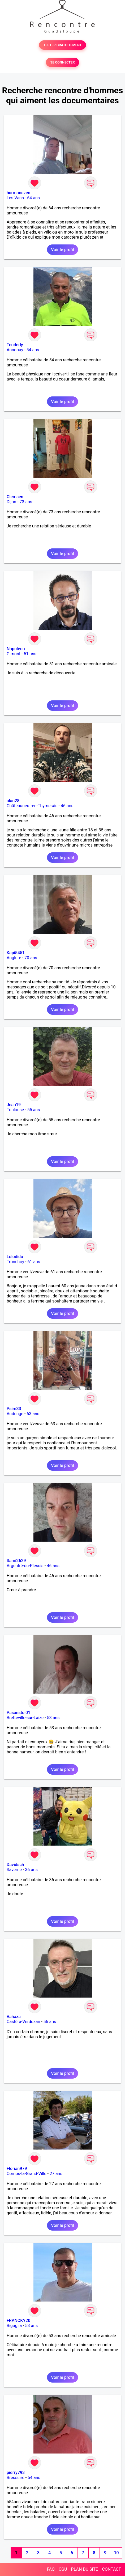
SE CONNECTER (62, 62)
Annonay (15, 349)
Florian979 (17, 2168)
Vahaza (14, 2016)
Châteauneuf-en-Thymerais (32, 805)
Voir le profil (62, 249)
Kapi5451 (16, 952)
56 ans (50, 2021)
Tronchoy (15, 1261)
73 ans (26, 501)
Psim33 (14, 1408)
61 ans (33, 1261)
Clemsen (15, 496)
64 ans (33, 197)
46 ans (67, 805)
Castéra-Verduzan (23, 2021)
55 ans (33, 1109)
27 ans (56, 2173)
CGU (63, 2569)
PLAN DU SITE (84, 2569)
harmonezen (18, 192)
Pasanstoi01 (18, 1712)
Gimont (13, 653)
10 (116, 2552)
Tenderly (15, 344)
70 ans (30, 957)
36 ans (31, 1869)
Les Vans (15, 197)
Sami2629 (16, 1560)
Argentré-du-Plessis (25, 1565)
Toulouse (15, 1109)
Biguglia (14, 2325)
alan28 (13, 800)
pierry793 (16, 2472)
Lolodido (15, 1256)
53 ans (53, 1717)
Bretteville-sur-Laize (25, 1717)
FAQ (51, 2569)
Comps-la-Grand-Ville (26, 2173)
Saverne (14, 1869)
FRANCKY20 (18, 2320)
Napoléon (16, 648)
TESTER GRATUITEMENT (62, 45)
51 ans (30, 653)
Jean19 (14, 1104)
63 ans (33, 1413)
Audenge (15, 1413)
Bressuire (15, 2477)
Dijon (11, 501)
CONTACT (111, 2569)
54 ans (33, 349)
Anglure (14, 957)
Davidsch (15, 1864)
